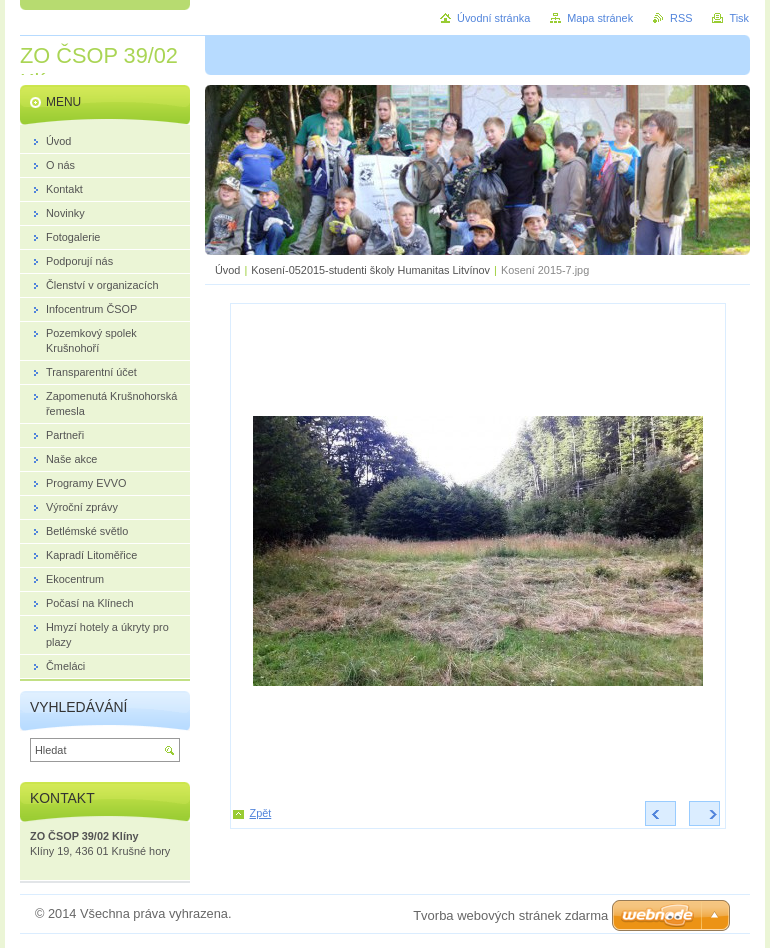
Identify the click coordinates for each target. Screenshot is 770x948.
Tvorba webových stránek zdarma (510, 915)
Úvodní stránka (493, 18)
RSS (681, 18)
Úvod (227, 270)
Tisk (739, 18)
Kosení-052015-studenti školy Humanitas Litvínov (370, 270)
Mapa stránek (600, 18)
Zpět (261, 813)
